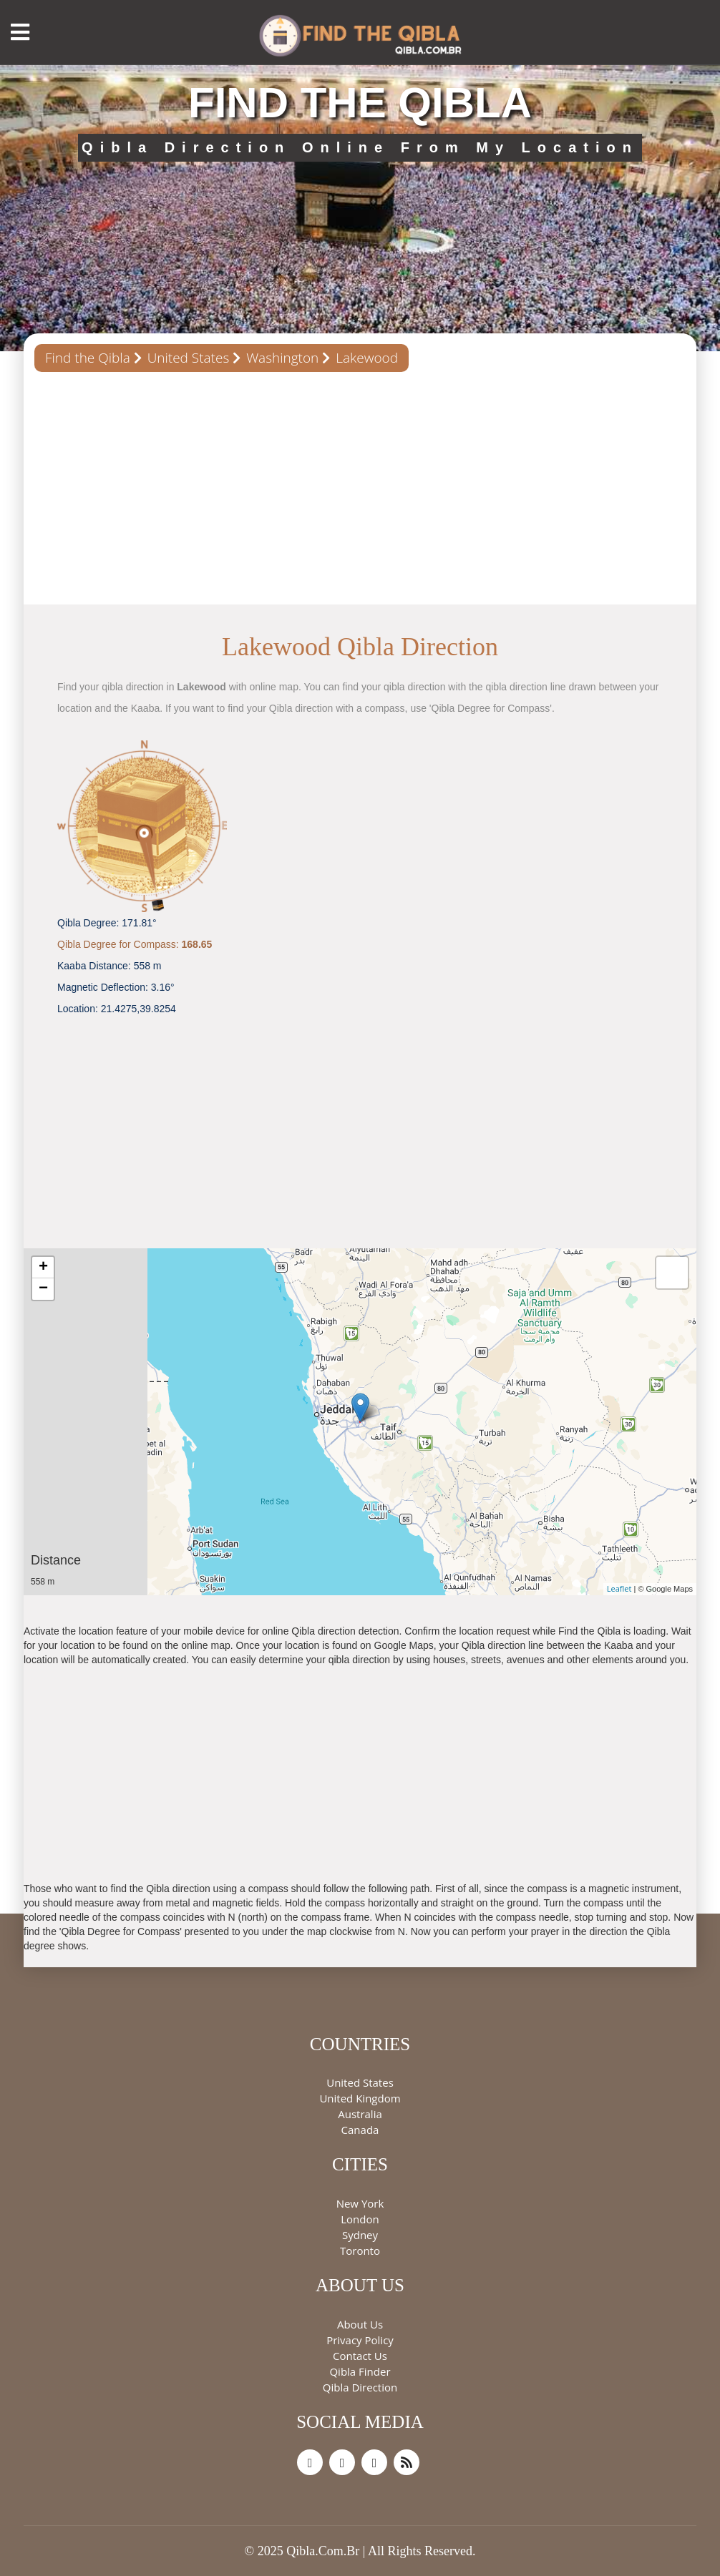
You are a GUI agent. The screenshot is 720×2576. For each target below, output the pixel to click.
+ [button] (43, 1267)
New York (360, 2203)
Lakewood (367, 357)
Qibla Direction (360, 2387)
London (360, 2219)
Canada (360, 2129)
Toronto (360, 2250)
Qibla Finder (359, 2371)
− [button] (43, 1289)
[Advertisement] (360, 493)
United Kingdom (359, 2098)
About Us (360, 2324)
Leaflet (619, 1588)
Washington (282, 357)
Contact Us (360, 2356)
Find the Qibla (87, 357)
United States (188, 357)
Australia (360, 2114)
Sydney (360, 2235)
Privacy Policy (360, 2340)
